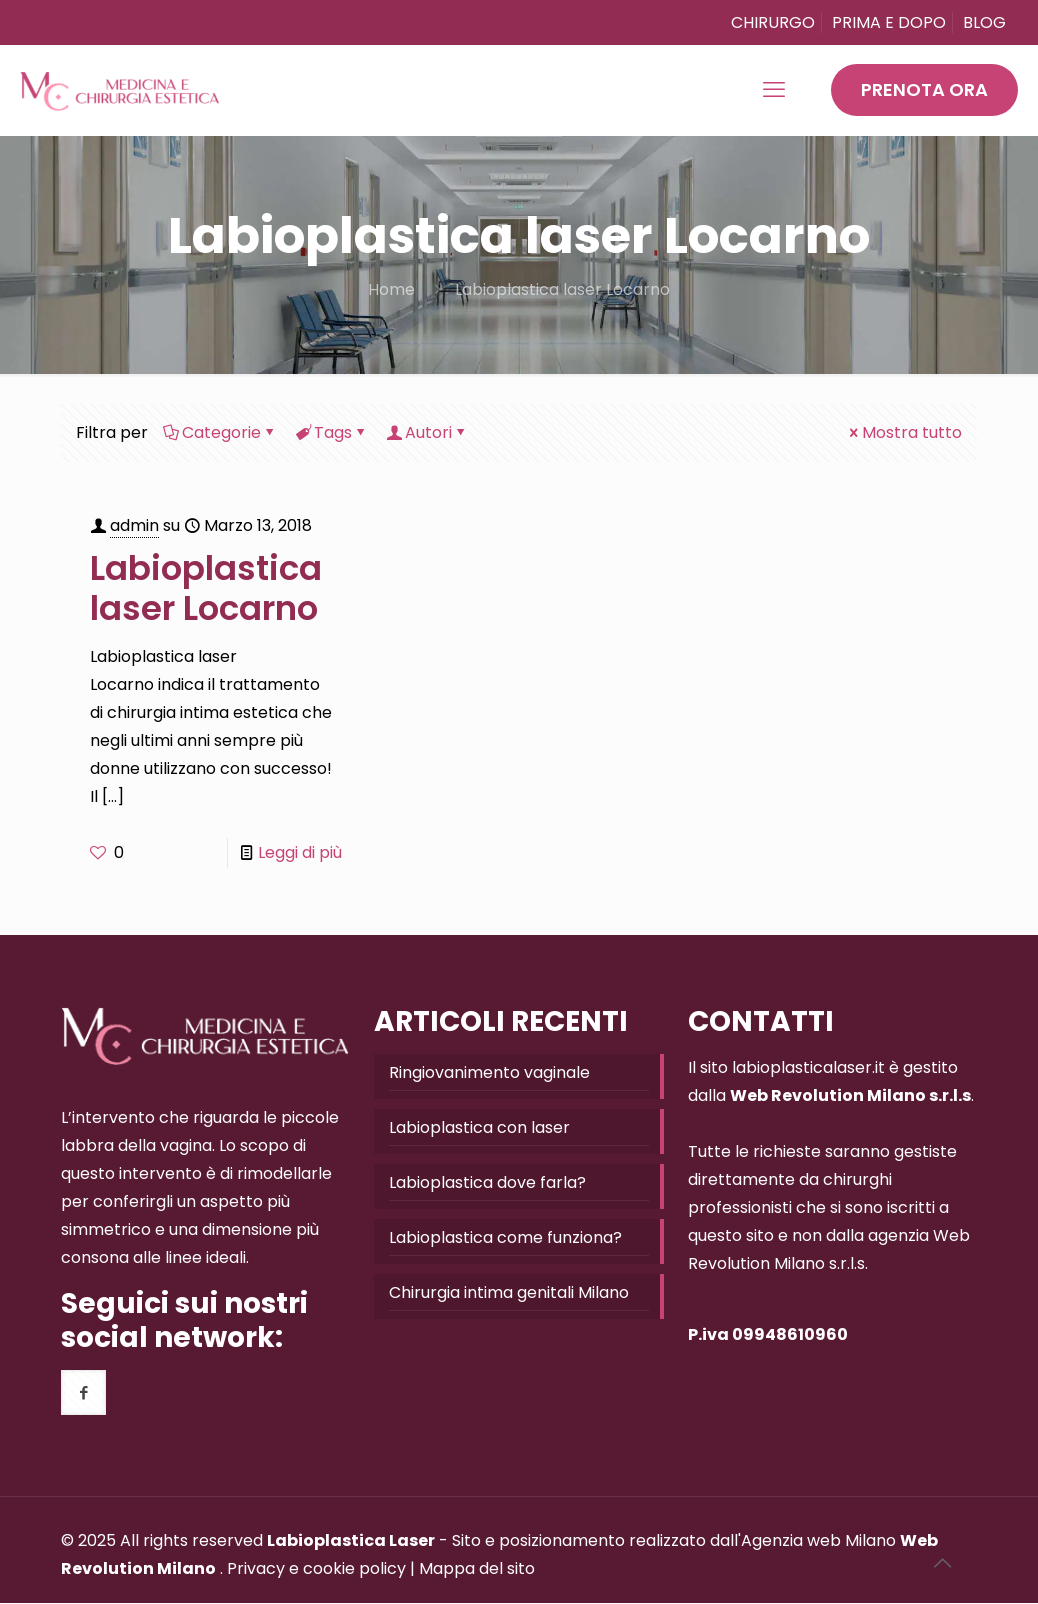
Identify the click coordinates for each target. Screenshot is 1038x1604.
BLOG (984, 22)
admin (134, 525)
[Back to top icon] (942, 1563)
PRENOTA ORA (924, 89)
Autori (427, 432)
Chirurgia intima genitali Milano (509, 1292)
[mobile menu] (774, 90)
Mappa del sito (477, 1568)
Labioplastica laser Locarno (562, 289)
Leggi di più (300, 852)
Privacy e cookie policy (316, 1568)
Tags (331, 432)
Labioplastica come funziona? (505, 1237)
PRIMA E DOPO (889, 22)
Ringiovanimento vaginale (489, 1072)
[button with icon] (83, 1392)
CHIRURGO (773, 22)
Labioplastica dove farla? (487, 1182)
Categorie (220, 432)
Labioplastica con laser (479, 1127)
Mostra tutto (904, 432)
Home (391, 289)
